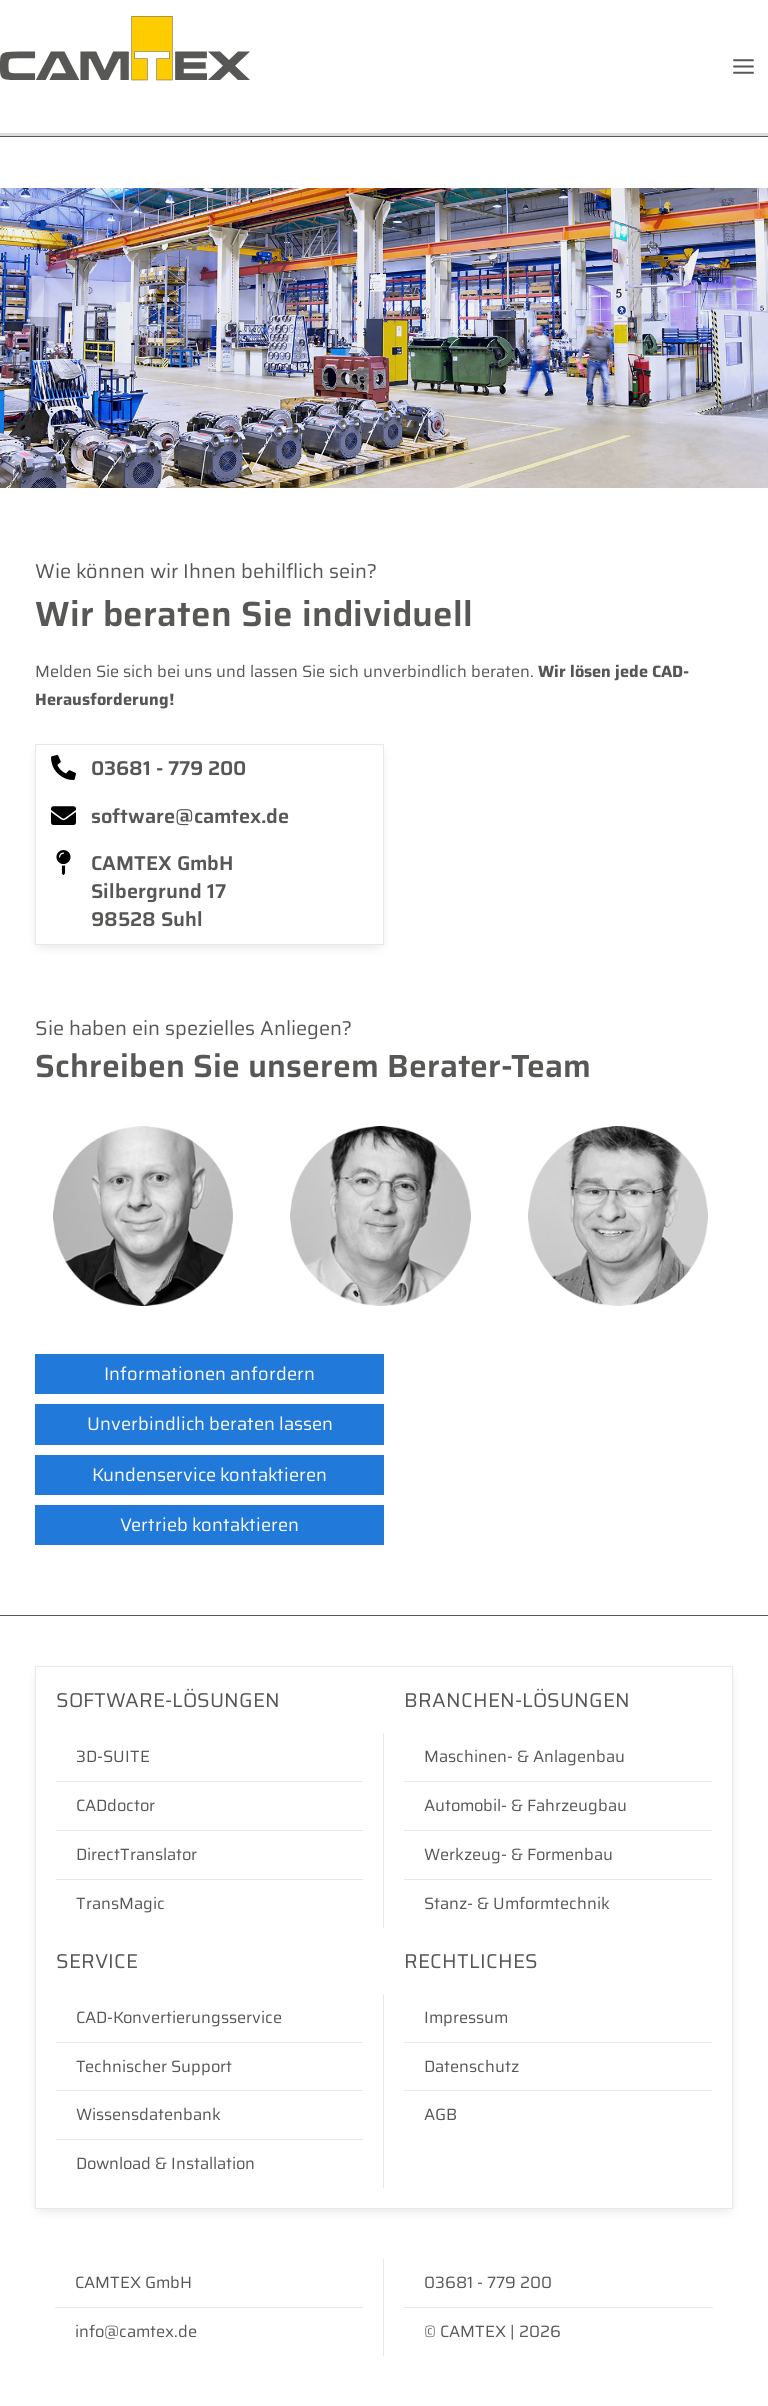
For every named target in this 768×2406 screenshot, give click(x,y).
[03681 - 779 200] (209, 769)
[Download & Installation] (209, 2164)
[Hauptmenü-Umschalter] (743, 67)
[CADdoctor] (209, 1806)
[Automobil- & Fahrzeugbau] (558, 1806)
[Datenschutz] (558, 2067)
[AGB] (558, 2115)
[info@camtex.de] (209, 2332)
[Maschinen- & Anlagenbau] (558, 1757)
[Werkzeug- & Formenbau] (558, 1855)
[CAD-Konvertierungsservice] (209, 2018)
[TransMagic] (209, 1904)
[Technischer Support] (209, 2067)
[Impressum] (558, 2018)
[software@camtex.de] (209, 817)
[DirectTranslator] (209, 1855)
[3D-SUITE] (209, 1757)
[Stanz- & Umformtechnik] (558, 1904)
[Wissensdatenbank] (209, 2115)
